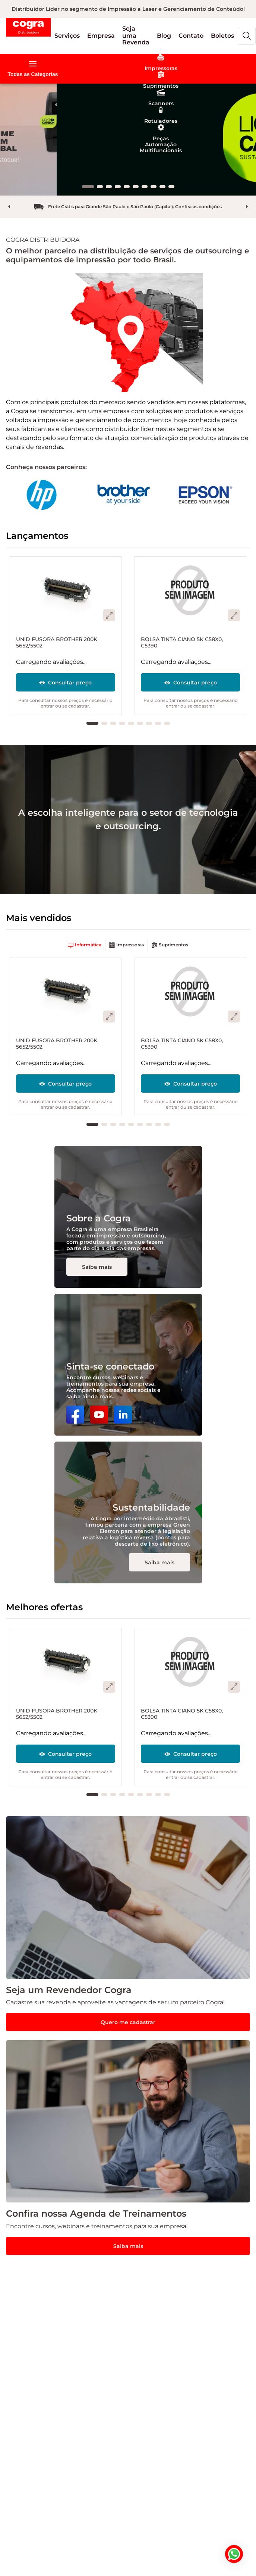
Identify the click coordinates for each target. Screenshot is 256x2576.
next (247, 206)
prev (9, 206)
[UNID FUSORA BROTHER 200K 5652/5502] (65, 636)
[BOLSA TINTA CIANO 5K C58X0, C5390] (190, 636)
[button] (67, 36)
